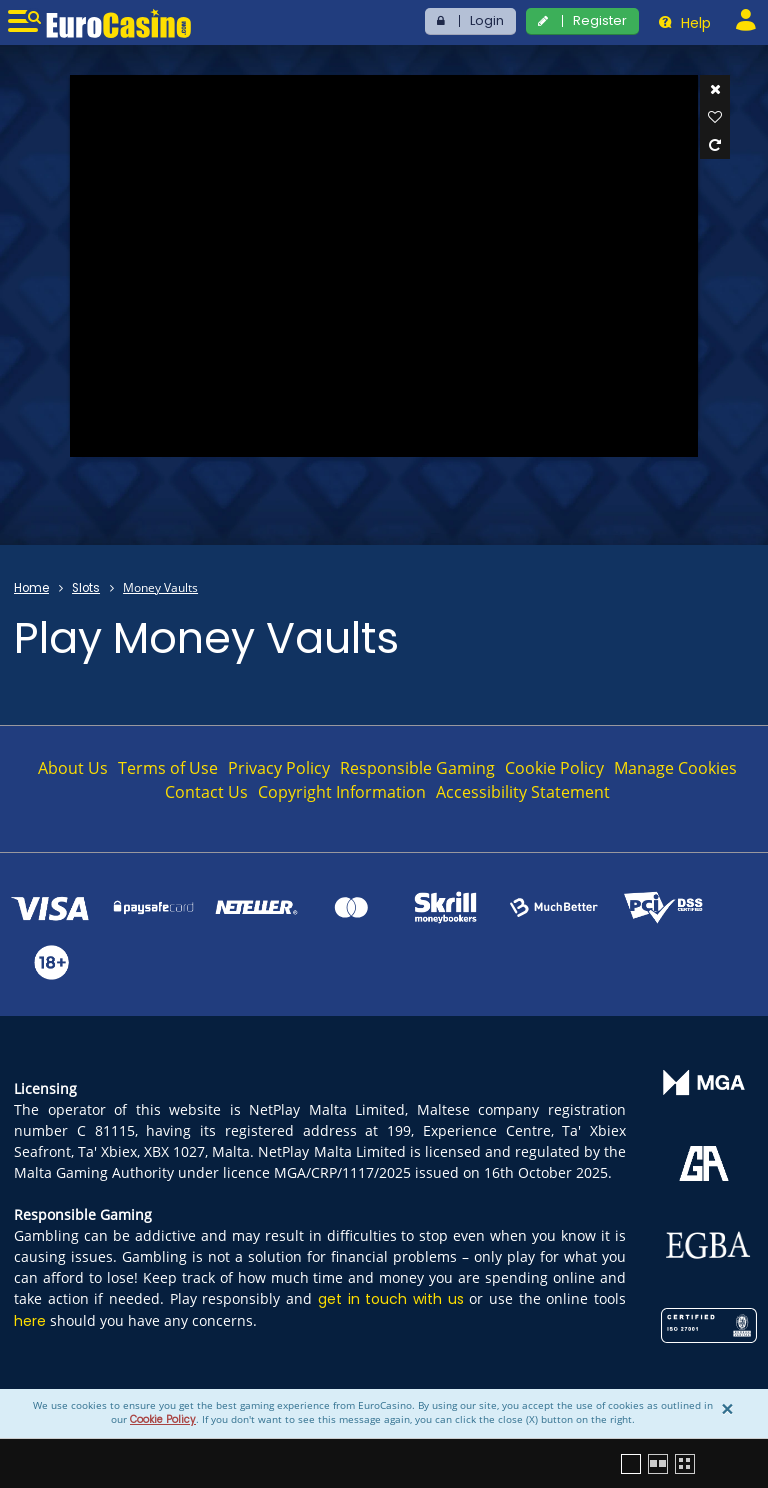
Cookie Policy (163, 1419)
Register (600, 20)
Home (31, 588)
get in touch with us (391, 1299)
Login (487, 20)
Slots (86, 588)
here (30, 1321)
